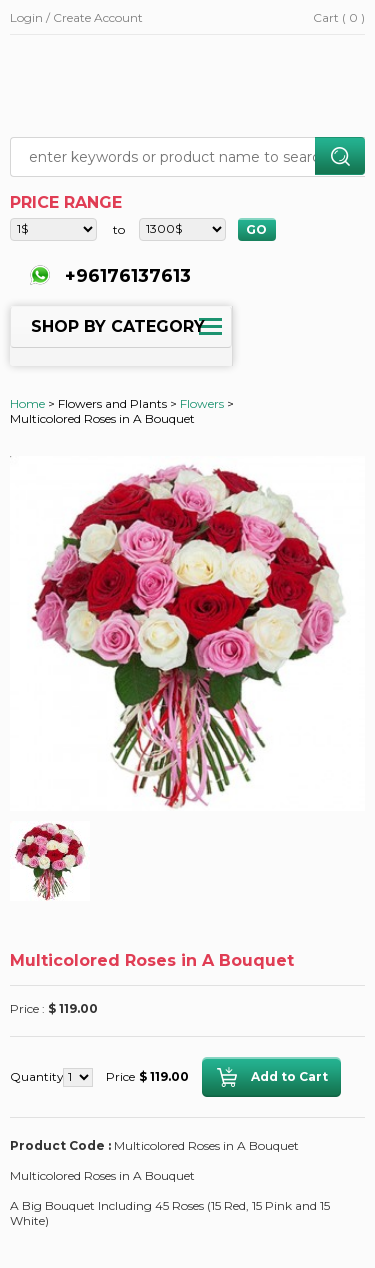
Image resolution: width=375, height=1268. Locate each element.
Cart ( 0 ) (339, 17)
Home (27, 403)
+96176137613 (125, 276)
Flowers (202, 403)
